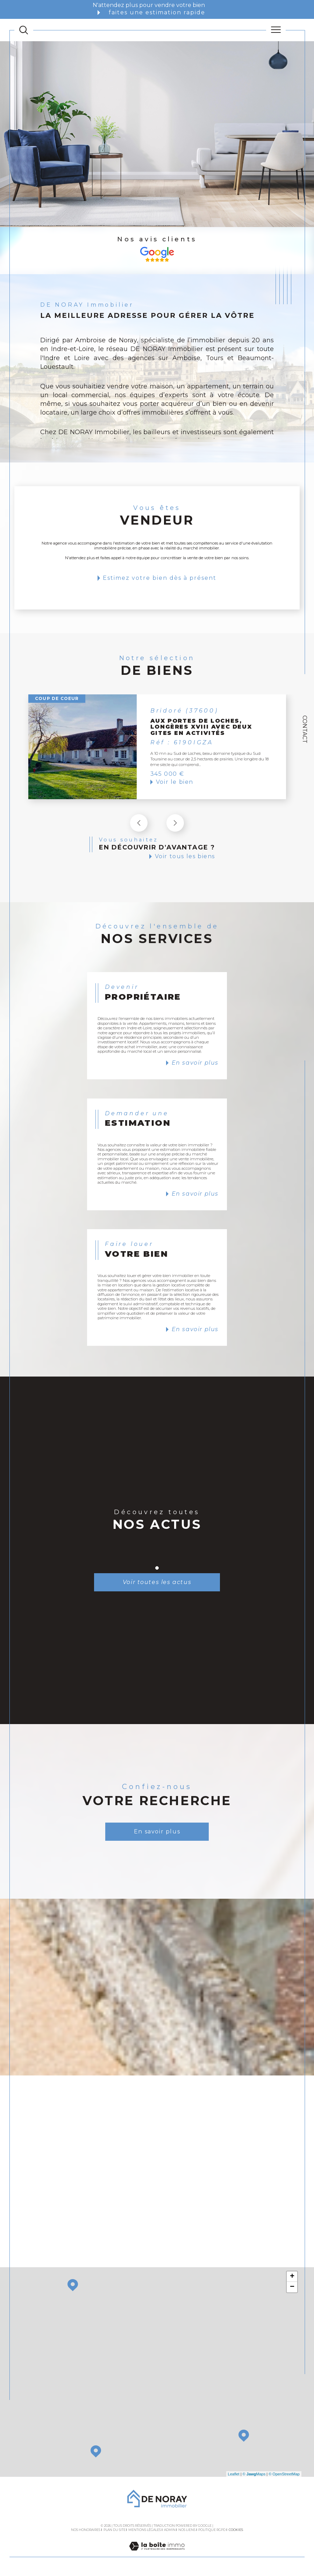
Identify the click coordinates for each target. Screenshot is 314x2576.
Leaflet (234, 2475)
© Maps (254, 2475)
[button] (175, 823)
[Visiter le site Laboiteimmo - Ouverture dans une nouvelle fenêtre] (157, 2555)
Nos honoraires (85, 2531)
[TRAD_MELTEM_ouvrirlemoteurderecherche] (23, 30)
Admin (170, 2531)
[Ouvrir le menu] (275, 30)
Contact (304, 729)
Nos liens (186, 2531)
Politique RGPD (212, 2531)
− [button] (292, 2288)
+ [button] (292, 2278)
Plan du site (115, 2531)
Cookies (236, 2531)
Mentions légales (144, 2531)
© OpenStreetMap (284, 2475)
